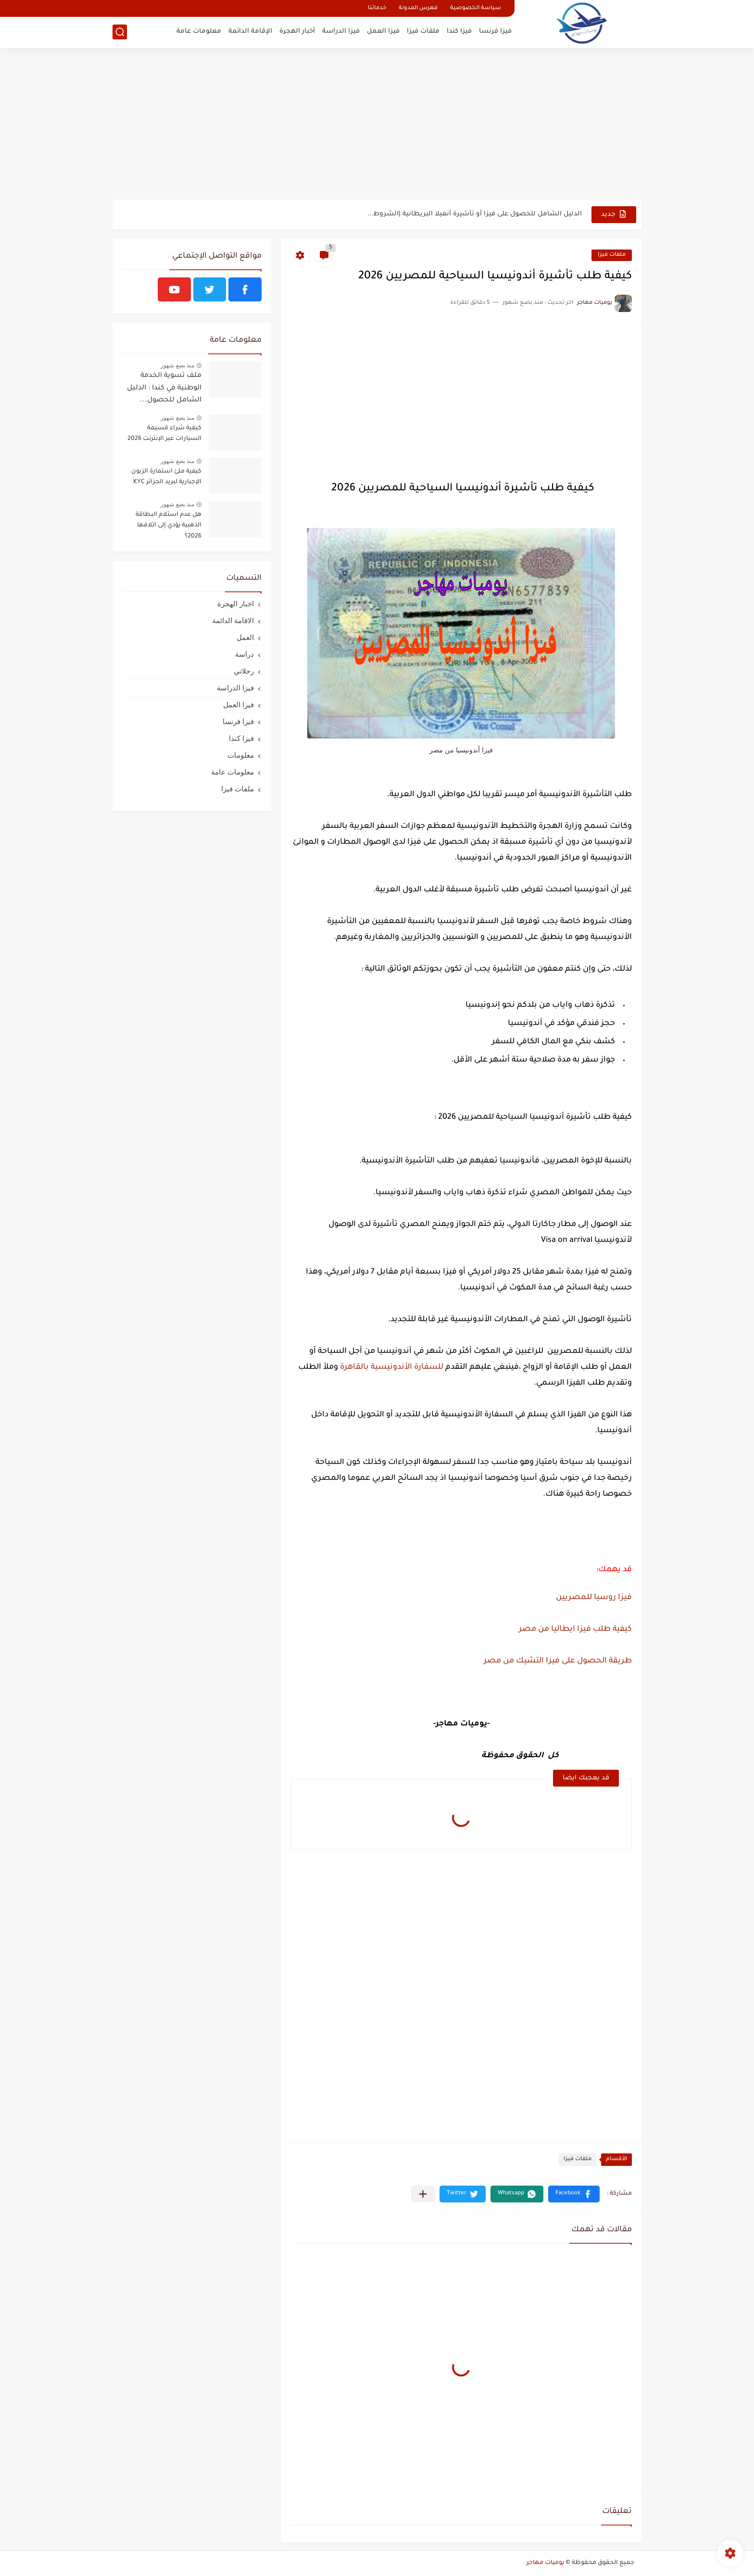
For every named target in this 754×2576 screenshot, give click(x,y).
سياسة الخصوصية (475, 8)
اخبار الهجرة (235, 604)
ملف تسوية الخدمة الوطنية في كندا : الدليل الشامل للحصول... (164, 388)
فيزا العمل (383, 31)
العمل (245, 637)
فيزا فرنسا (495, 31)
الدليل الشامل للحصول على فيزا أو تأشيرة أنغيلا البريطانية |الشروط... (474, 214)
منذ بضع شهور (177, 365)
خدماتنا (377, 8)
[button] (574, 2194)
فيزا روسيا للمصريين (594, 1597)
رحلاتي (244, 671)
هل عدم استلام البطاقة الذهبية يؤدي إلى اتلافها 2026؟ (168, 526)
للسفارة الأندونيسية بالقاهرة (391, 1367)
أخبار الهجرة (297, 31)
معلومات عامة (198, 31)
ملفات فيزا (423, 31)
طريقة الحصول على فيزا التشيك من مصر (558, 1661)
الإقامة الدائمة (250, 31)
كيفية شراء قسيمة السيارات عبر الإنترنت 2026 (164, 433)
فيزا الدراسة (341, 31)
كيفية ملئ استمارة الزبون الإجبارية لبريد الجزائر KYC (166, 477)
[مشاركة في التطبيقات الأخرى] (423, 2194)
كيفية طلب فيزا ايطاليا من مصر (575, 1629)
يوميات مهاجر (545, 2563)
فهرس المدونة (418, 8)
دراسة (244, 654)
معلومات (240, 755)
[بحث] (120, 32)
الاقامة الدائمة (233, 620)
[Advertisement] (377, 125)
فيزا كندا (459, 31)
